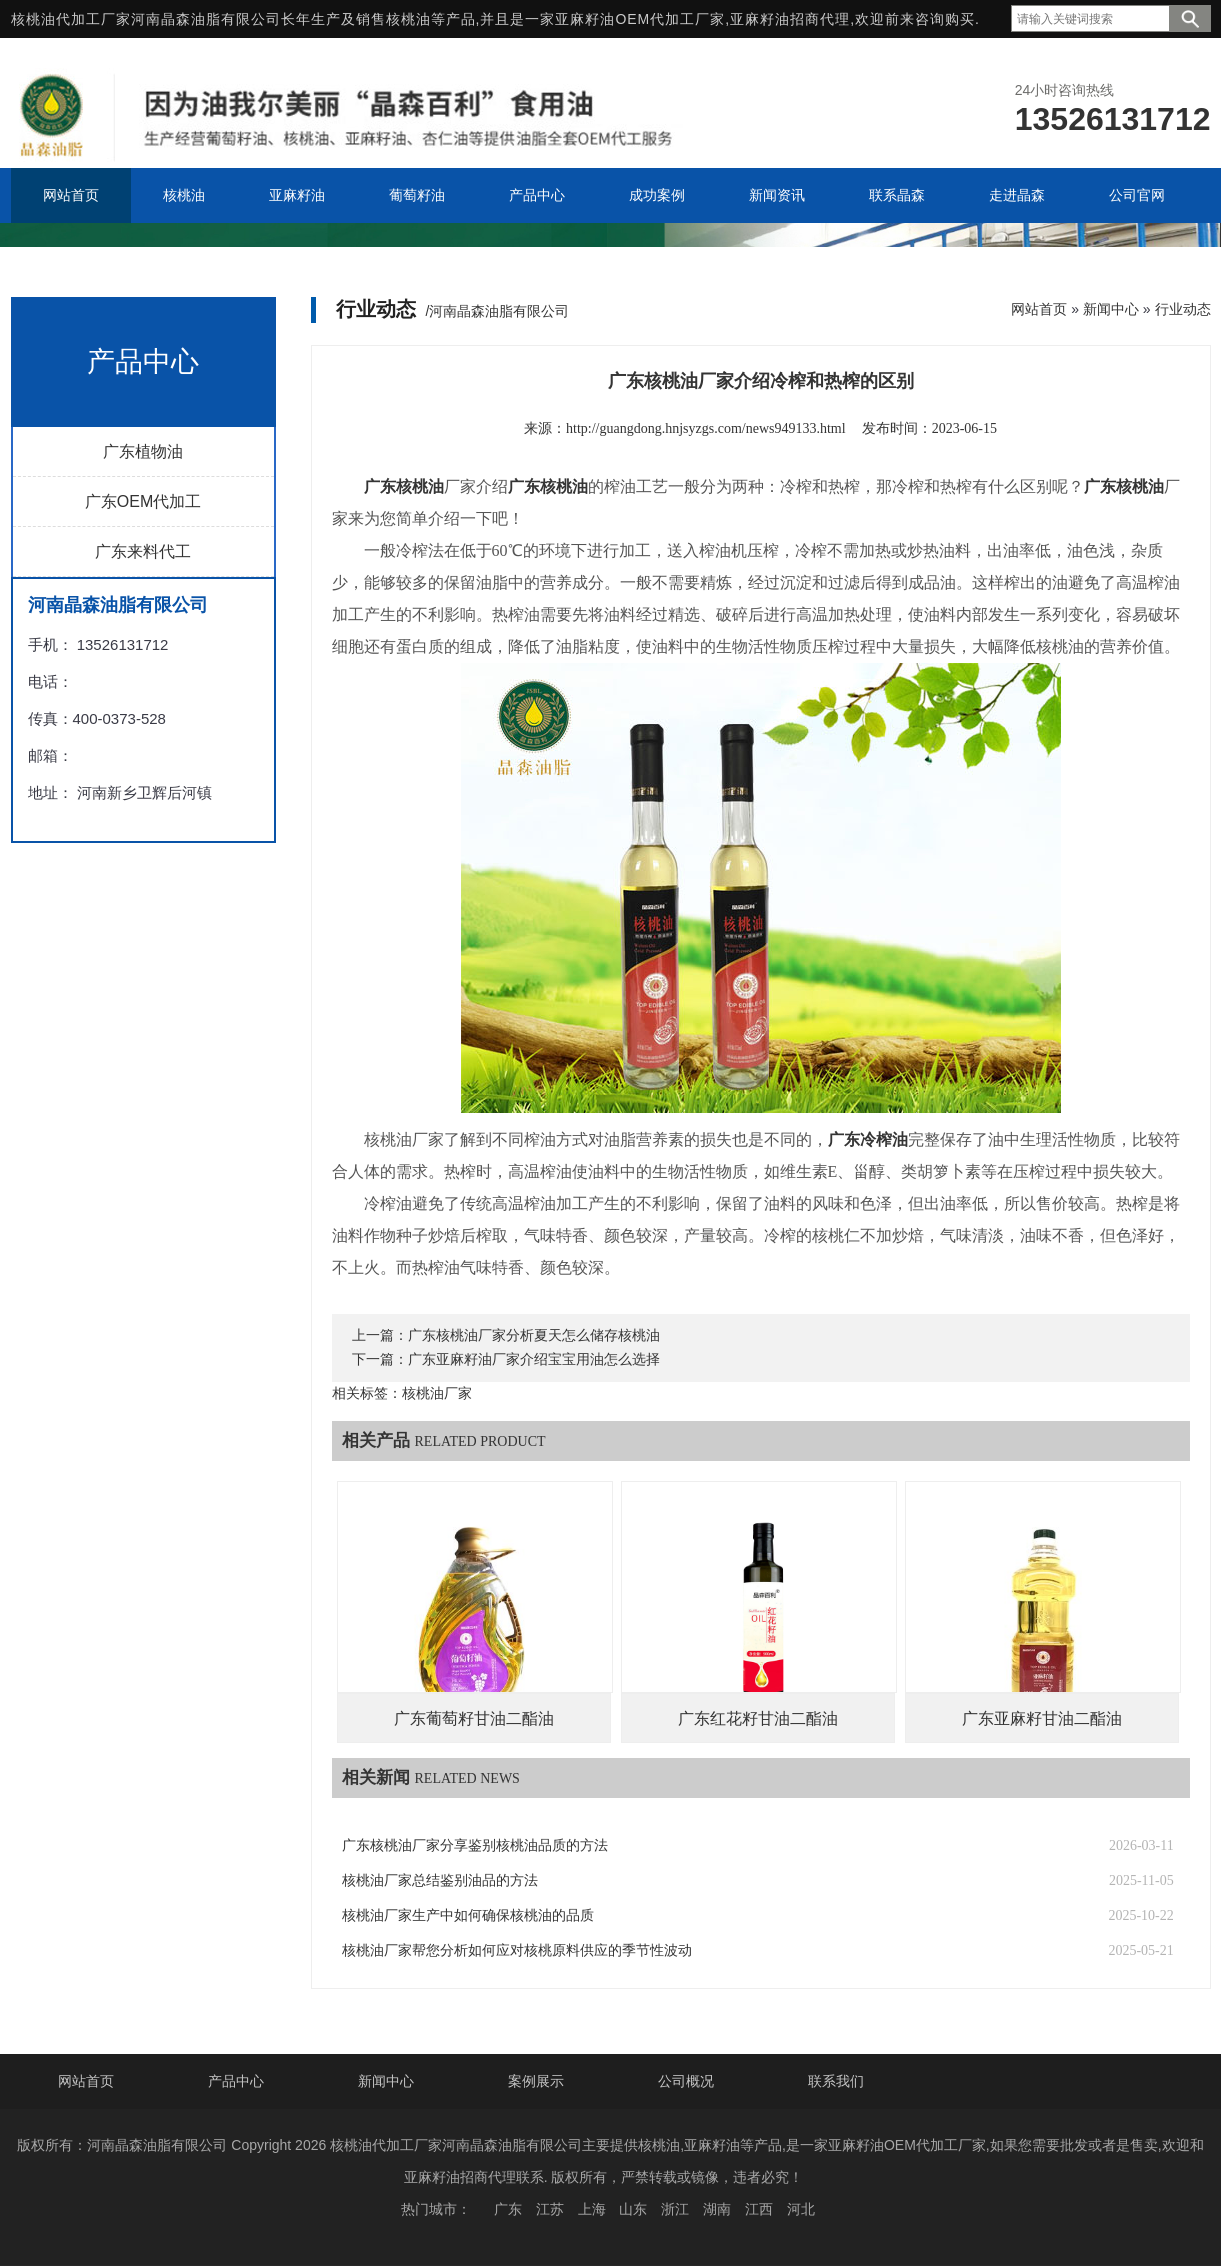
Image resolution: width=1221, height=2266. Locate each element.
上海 (592, 2209)
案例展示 (536, 2081)
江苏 (550, 2209)
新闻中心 (1111, 309)
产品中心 (236, 2081)
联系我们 (836, 2081)
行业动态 (1183, 309)
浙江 (675, 2209)
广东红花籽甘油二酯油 (758, 1718)
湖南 (717, 2209)
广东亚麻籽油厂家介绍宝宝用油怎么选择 (534, 1359)
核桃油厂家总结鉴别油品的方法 (440, 1880)
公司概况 (686, 2081)
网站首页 (1039, 309)
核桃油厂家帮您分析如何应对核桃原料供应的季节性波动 (517, 1950)
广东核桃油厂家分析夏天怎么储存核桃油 (534, 1335)
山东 (633, 2209)
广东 (508, 2209)
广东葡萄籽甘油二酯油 (474, 1718)
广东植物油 (143, 451)
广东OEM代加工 (143, 501)
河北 (801, 2209)
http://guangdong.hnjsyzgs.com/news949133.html (706, 428)
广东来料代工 (143, 551)
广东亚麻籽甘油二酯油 (1042, 1718)
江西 (759, 2209)
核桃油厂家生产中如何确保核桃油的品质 (468, 1915)
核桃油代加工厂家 (71, 19)
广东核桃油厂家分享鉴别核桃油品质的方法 (475, 1845)
